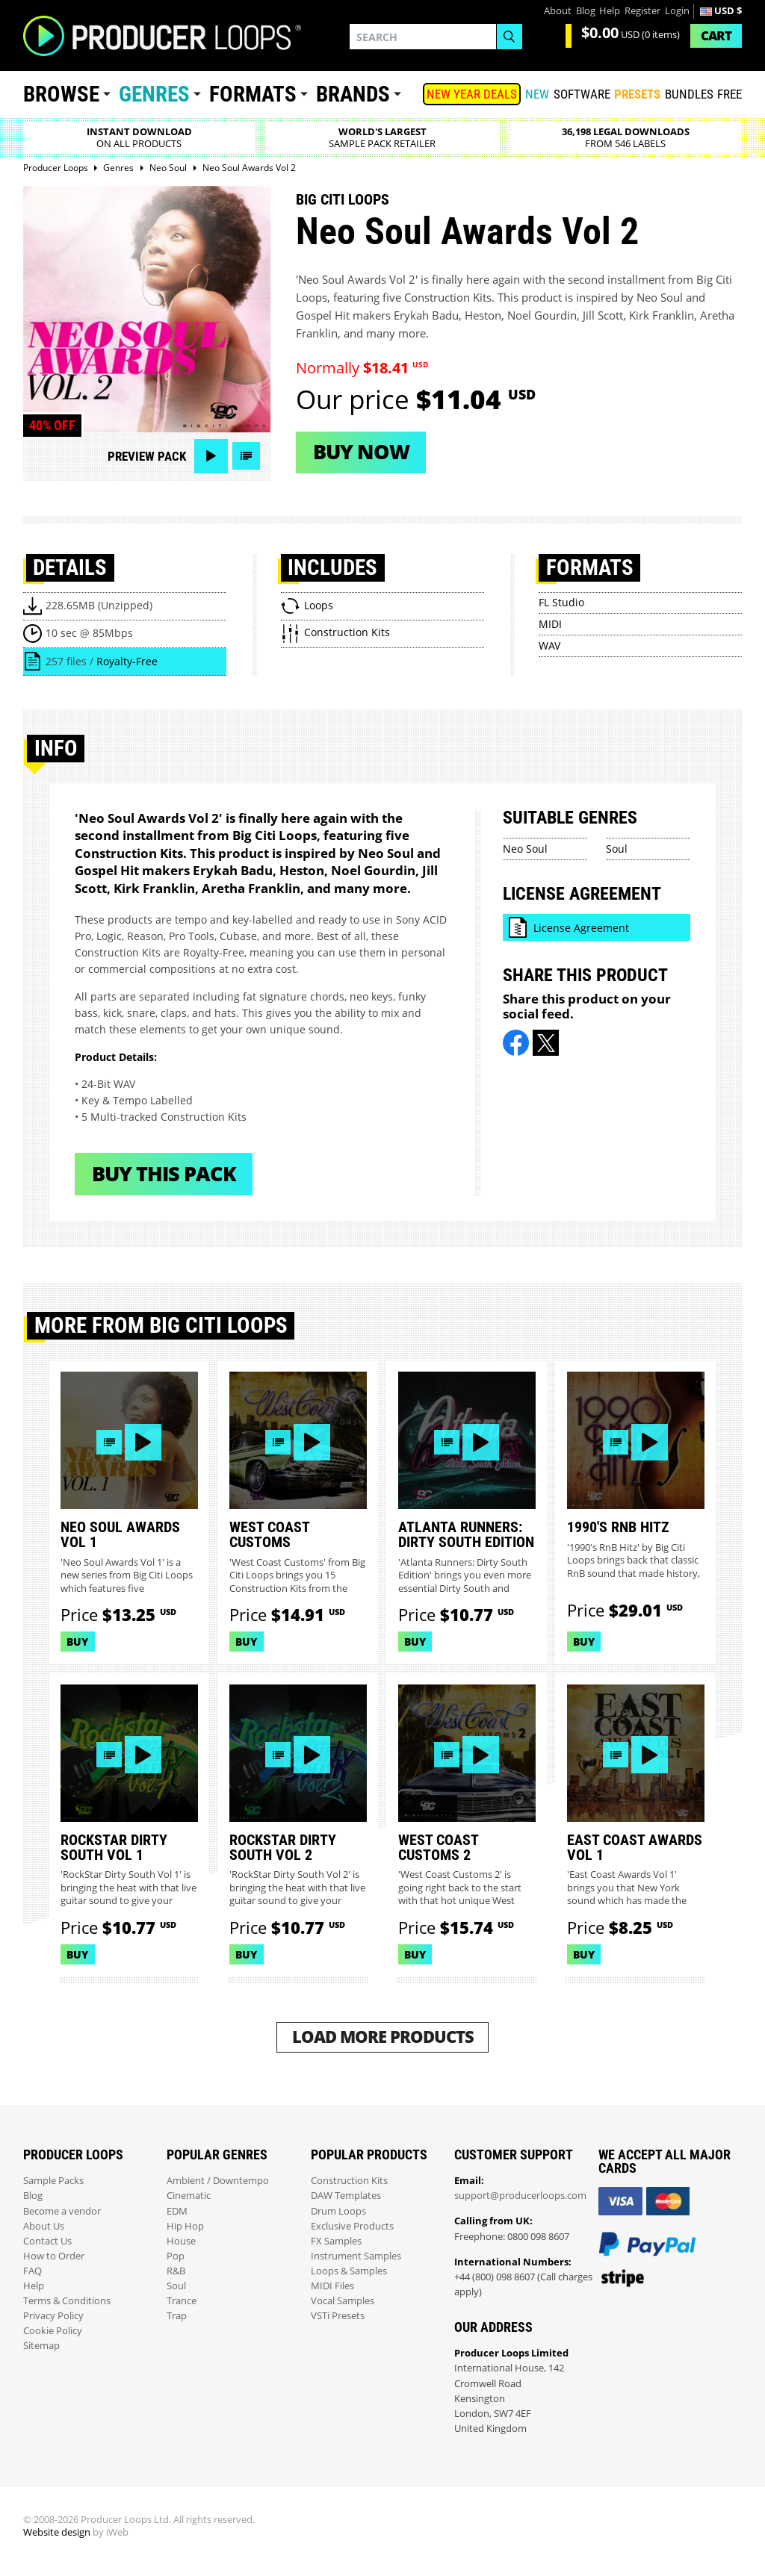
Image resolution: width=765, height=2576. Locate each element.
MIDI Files (332, 2286)
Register (642, 10)
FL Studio (561, 602)
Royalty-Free (127, 661)
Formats (253, 94)
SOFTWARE (582, 94)
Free (729, 94)
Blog (585, 10)
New (537, 94)
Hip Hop (185, 2226)
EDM (177, 2211)
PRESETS (637, 94)
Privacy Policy (53, 2315)
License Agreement (581, 928)
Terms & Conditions (67, 2301)
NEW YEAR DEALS (472, 94)
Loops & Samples (349, 2271)
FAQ (32, 2271)
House (181, 2241)
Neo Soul (525, 848)
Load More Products (383, 2036)
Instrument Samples (356, 2256)
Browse (61, 94)
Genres (154, 94)
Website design (56, 2532)
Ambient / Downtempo (218, 2180)
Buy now (361, 451)
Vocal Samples (342, 2301)
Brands (353, 94)
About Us (43, 2226)
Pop (176, 2256)
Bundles (689, 94)
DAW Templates (346, 2195)
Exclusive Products (352, 2226)
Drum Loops (338, 2211)
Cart (716, 35)
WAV (549, 645)
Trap (177, 2315)
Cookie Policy (52, 2330)
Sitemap (41, 2345)
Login (677, 10)
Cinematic (189, 2195)
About (558, 10)
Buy (77, 1641)
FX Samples (336, 2241)
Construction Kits (349, 2180)
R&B (176, 2271)
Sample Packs (53, 2180)
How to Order (53, 2256)
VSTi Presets (338, 2315)
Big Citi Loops (342, 199)
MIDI (550, 624)
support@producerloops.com (520, 2195)
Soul (617, 848)
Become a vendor (62, 2211)
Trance (181, 2301)
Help (609, 10)
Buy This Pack (164, 1173)
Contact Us (47, 2241)
